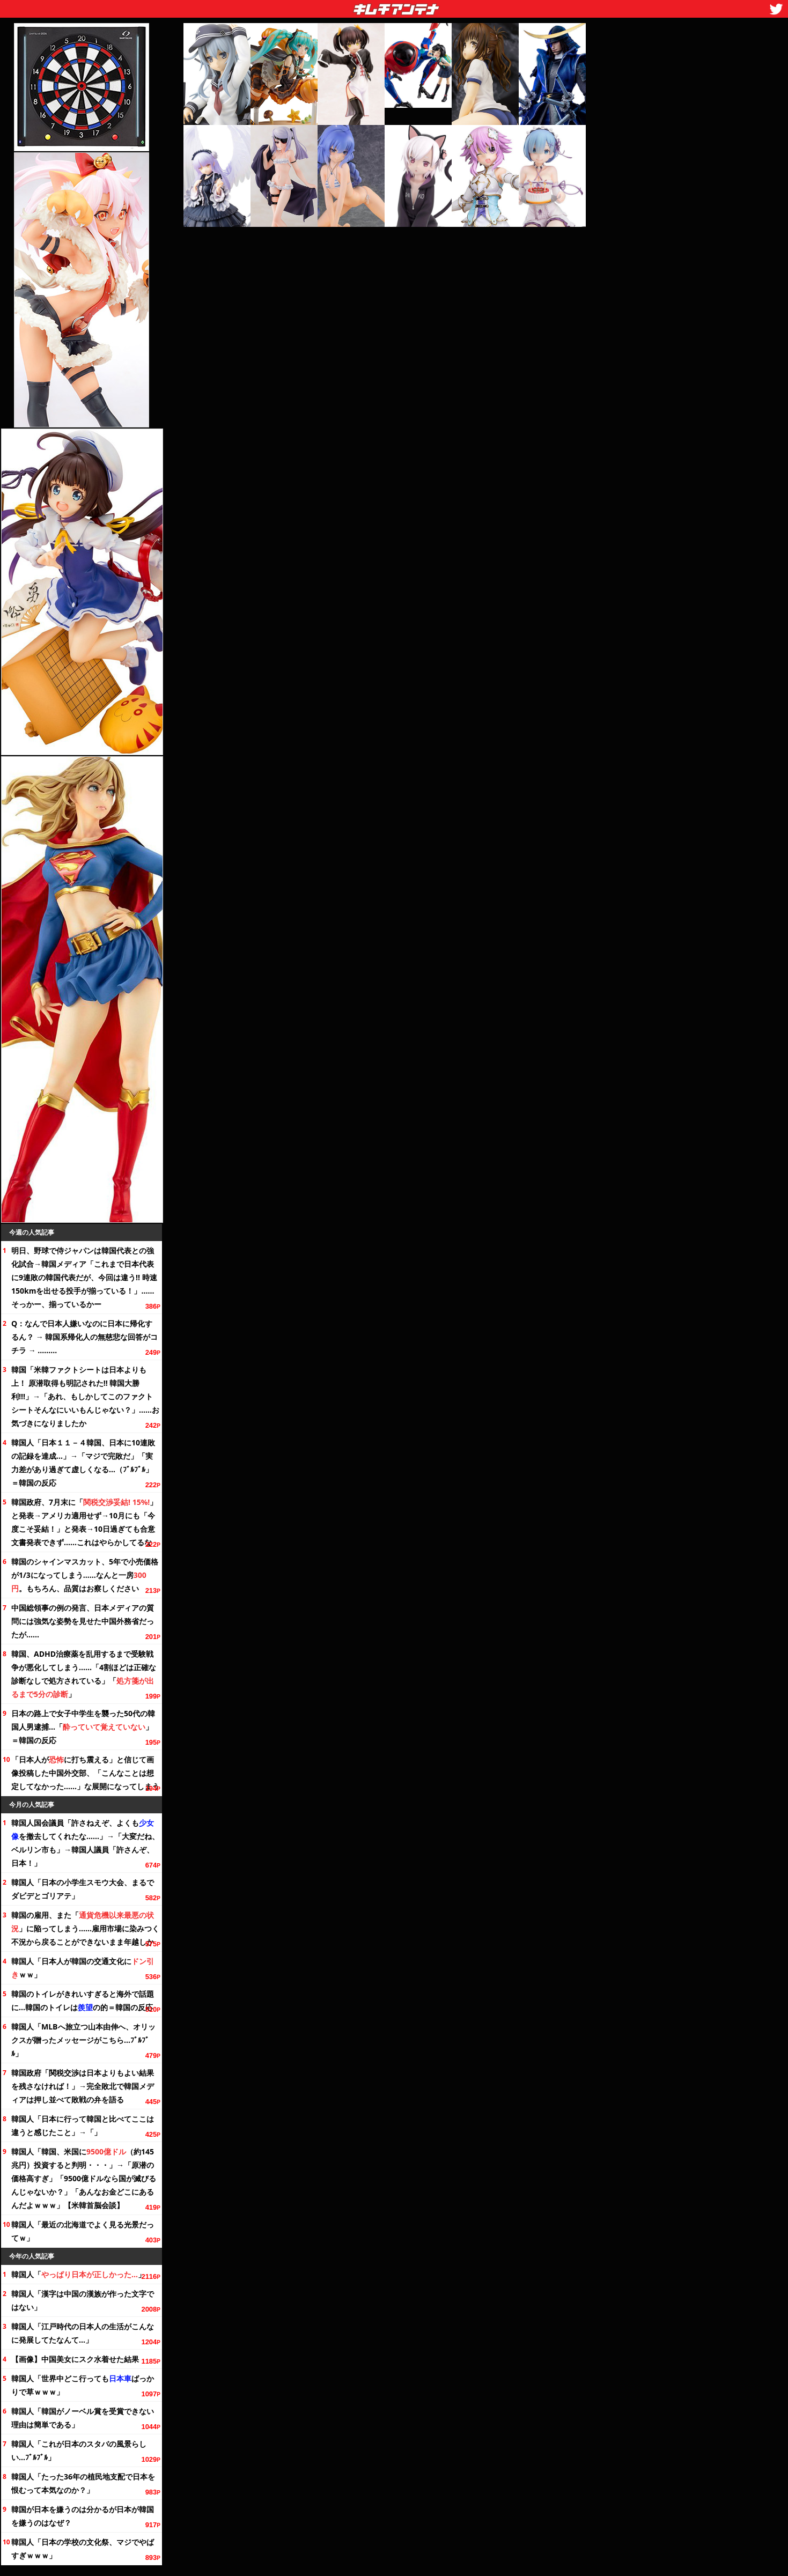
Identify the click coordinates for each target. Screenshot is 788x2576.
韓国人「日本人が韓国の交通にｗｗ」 (82, 1968)
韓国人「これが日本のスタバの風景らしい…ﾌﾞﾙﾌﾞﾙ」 (78, 2450)
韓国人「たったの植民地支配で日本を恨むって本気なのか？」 (83, 2483)
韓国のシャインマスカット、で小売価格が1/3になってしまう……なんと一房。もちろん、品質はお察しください (84, 1574)
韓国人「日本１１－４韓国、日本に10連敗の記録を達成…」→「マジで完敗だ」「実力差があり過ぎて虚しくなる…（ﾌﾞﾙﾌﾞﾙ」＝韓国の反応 (83, 1462)
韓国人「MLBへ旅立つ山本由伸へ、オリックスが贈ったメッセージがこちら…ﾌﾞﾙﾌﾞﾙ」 (83, 2039)
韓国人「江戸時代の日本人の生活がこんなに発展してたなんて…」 (82, 2333)
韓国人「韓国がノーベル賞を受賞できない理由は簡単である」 (82, 2418)
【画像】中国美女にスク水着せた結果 (75, 2359)
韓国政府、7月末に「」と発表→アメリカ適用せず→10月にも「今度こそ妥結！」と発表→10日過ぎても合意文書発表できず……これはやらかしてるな (84, 1522)
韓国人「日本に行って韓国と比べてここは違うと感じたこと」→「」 (82, 2125)
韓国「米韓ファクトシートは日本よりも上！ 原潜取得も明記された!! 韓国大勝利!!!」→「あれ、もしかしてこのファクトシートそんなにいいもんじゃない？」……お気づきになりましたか (85, 1396)
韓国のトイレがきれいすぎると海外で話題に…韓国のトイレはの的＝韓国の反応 (82, 2000)
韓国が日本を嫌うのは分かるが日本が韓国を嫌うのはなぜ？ (82, 2516)
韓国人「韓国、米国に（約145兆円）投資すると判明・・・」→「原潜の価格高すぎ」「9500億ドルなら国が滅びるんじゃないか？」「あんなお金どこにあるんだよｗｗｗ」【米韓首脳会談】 (83, 2178)
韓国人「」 (78, 2274)
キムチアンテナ (317, 6)
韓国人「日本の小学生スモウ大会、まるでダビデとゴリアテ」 (82, 1889)
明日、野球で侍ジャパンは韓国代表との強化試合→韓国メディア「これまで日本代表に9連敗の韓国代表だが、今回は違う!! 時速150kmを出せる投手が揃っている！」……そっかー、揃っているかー (84, 1277)
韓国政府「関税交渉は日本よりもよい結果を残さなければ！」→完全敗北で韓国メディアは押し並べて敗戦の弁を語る (82, 2086)
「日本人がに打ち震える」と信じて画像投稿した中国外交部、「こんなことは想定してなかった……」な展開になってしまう (85, 1772)
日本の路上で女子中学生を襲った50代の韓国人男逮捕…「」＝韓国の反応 (83, 1726)
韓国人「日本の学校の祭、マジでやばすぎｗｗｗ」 (82, 2548)
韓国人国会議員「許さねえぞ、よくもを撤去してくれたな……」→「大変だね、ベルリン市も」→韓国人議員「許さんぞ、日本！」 (85, 1843)
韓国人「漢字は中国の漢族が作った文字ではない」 (82, 2300)
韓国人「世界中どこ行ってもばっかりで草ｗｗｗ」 (82, 2385)
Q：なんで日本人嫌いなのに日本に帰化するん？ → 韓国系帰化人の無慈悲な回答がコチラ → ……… (84, 1336)
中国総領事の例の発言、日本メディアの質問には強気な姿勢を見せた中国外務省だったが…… (82, 1621)
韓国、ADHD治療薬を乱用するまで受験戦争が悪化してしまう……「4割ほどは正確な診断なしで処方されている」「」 (83, 1674)
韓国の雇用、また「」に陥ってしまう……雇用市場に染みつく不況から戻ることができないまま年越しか (85, 1928)
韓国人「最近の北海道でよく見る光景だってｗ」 (82, 2231)
